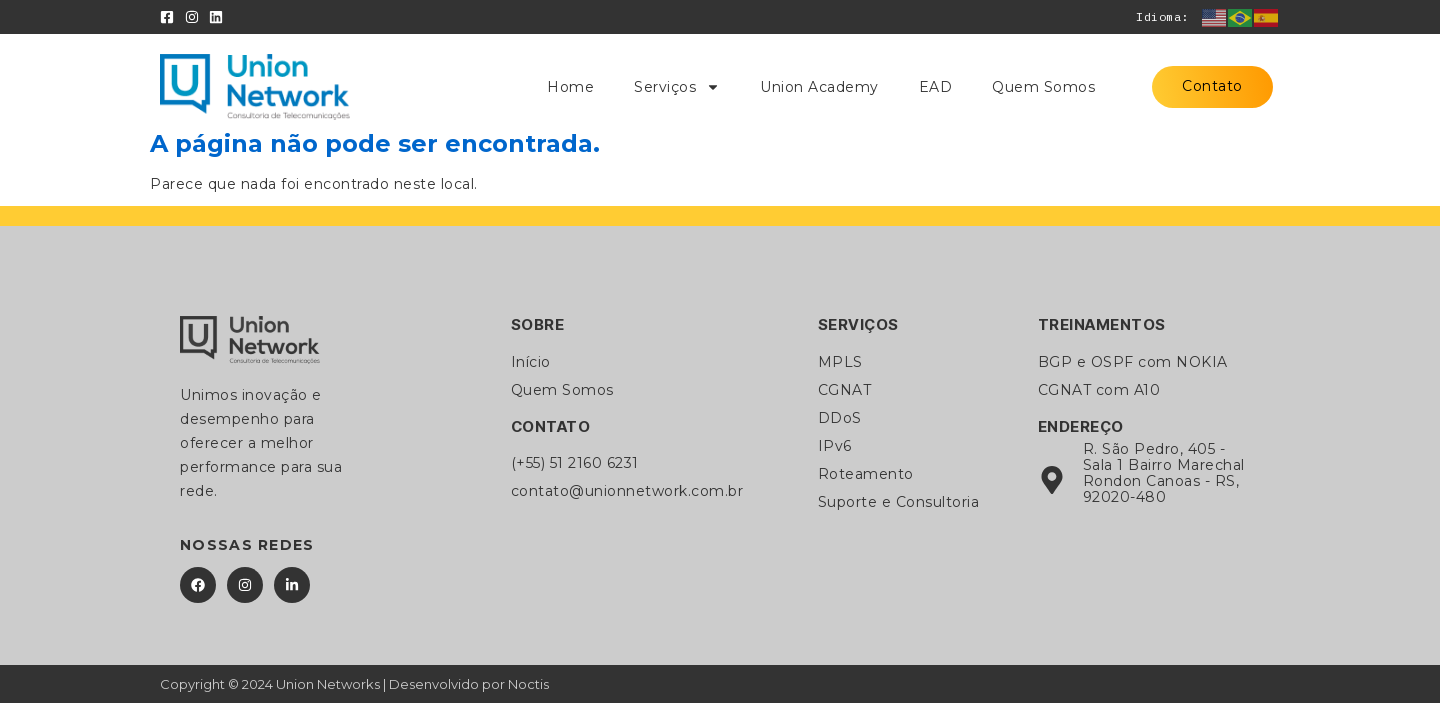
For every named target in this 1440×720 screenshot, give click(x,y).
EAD (936, 87)
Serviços (677, 87)
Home (570, 87)
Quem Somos (1043, 87)
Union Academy (819, 87)
